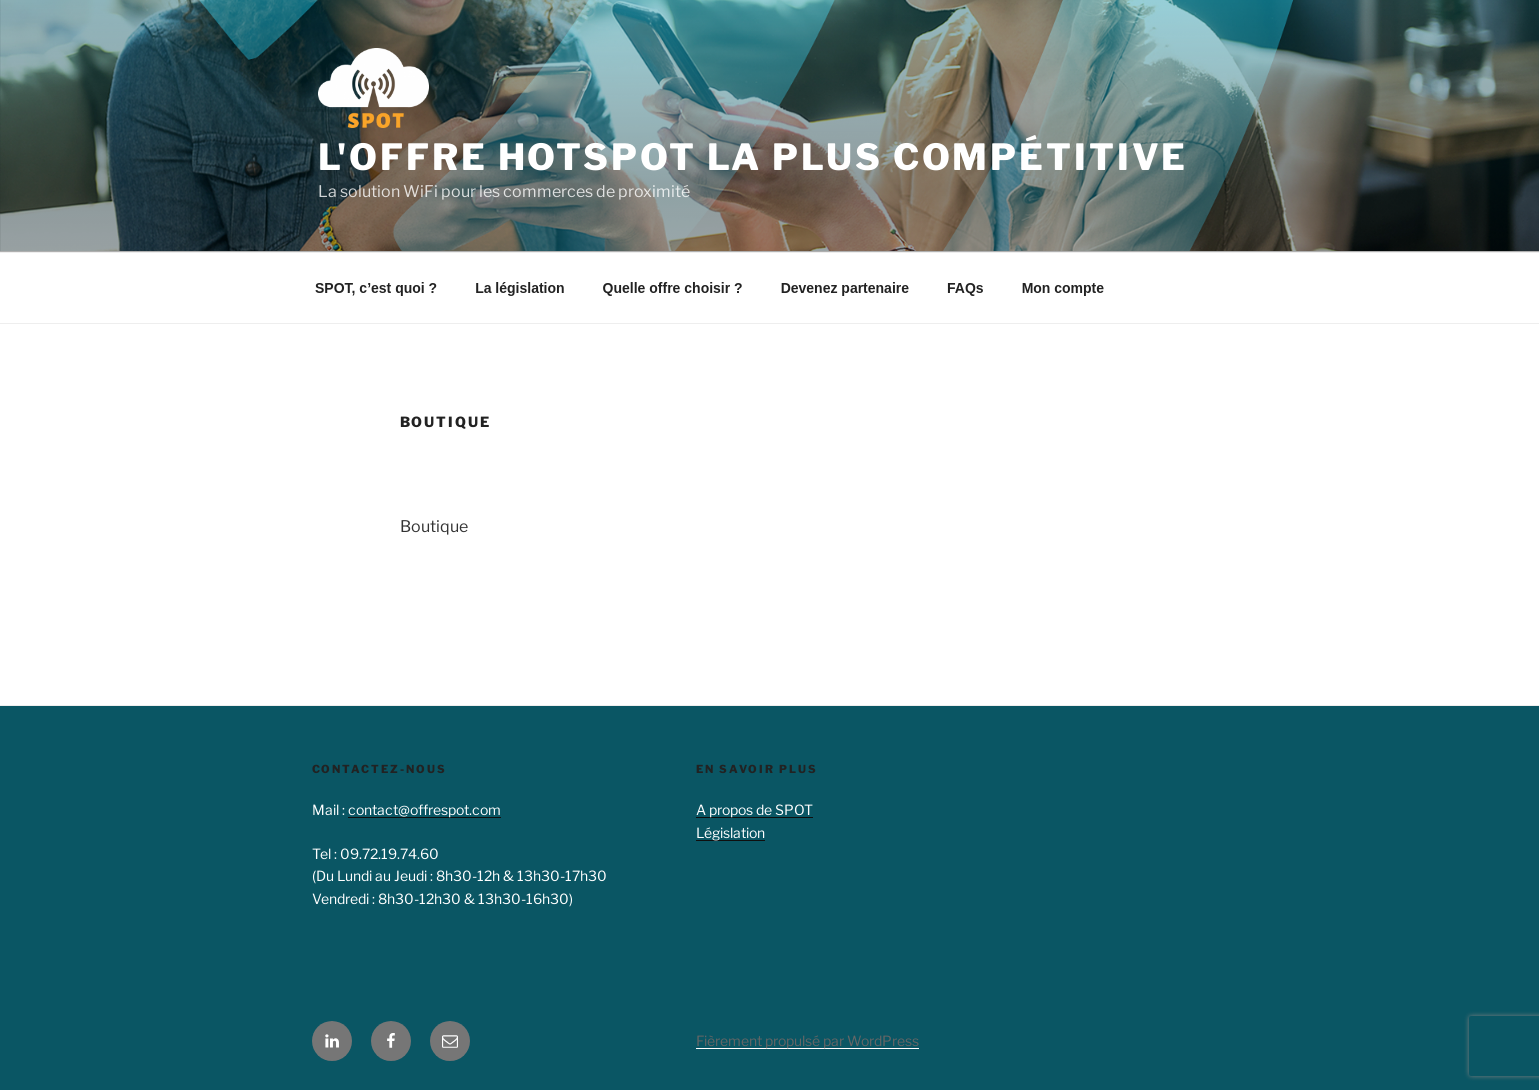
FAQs (965, 288)
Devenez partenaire (845, 288)
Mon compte (1063, 288)
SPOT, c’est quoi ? (376, 288)
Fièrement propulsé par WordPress (807, 1040)
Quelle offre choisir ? (673, 288)
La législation (519, 288)
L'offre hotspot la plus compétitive (753, 157)
